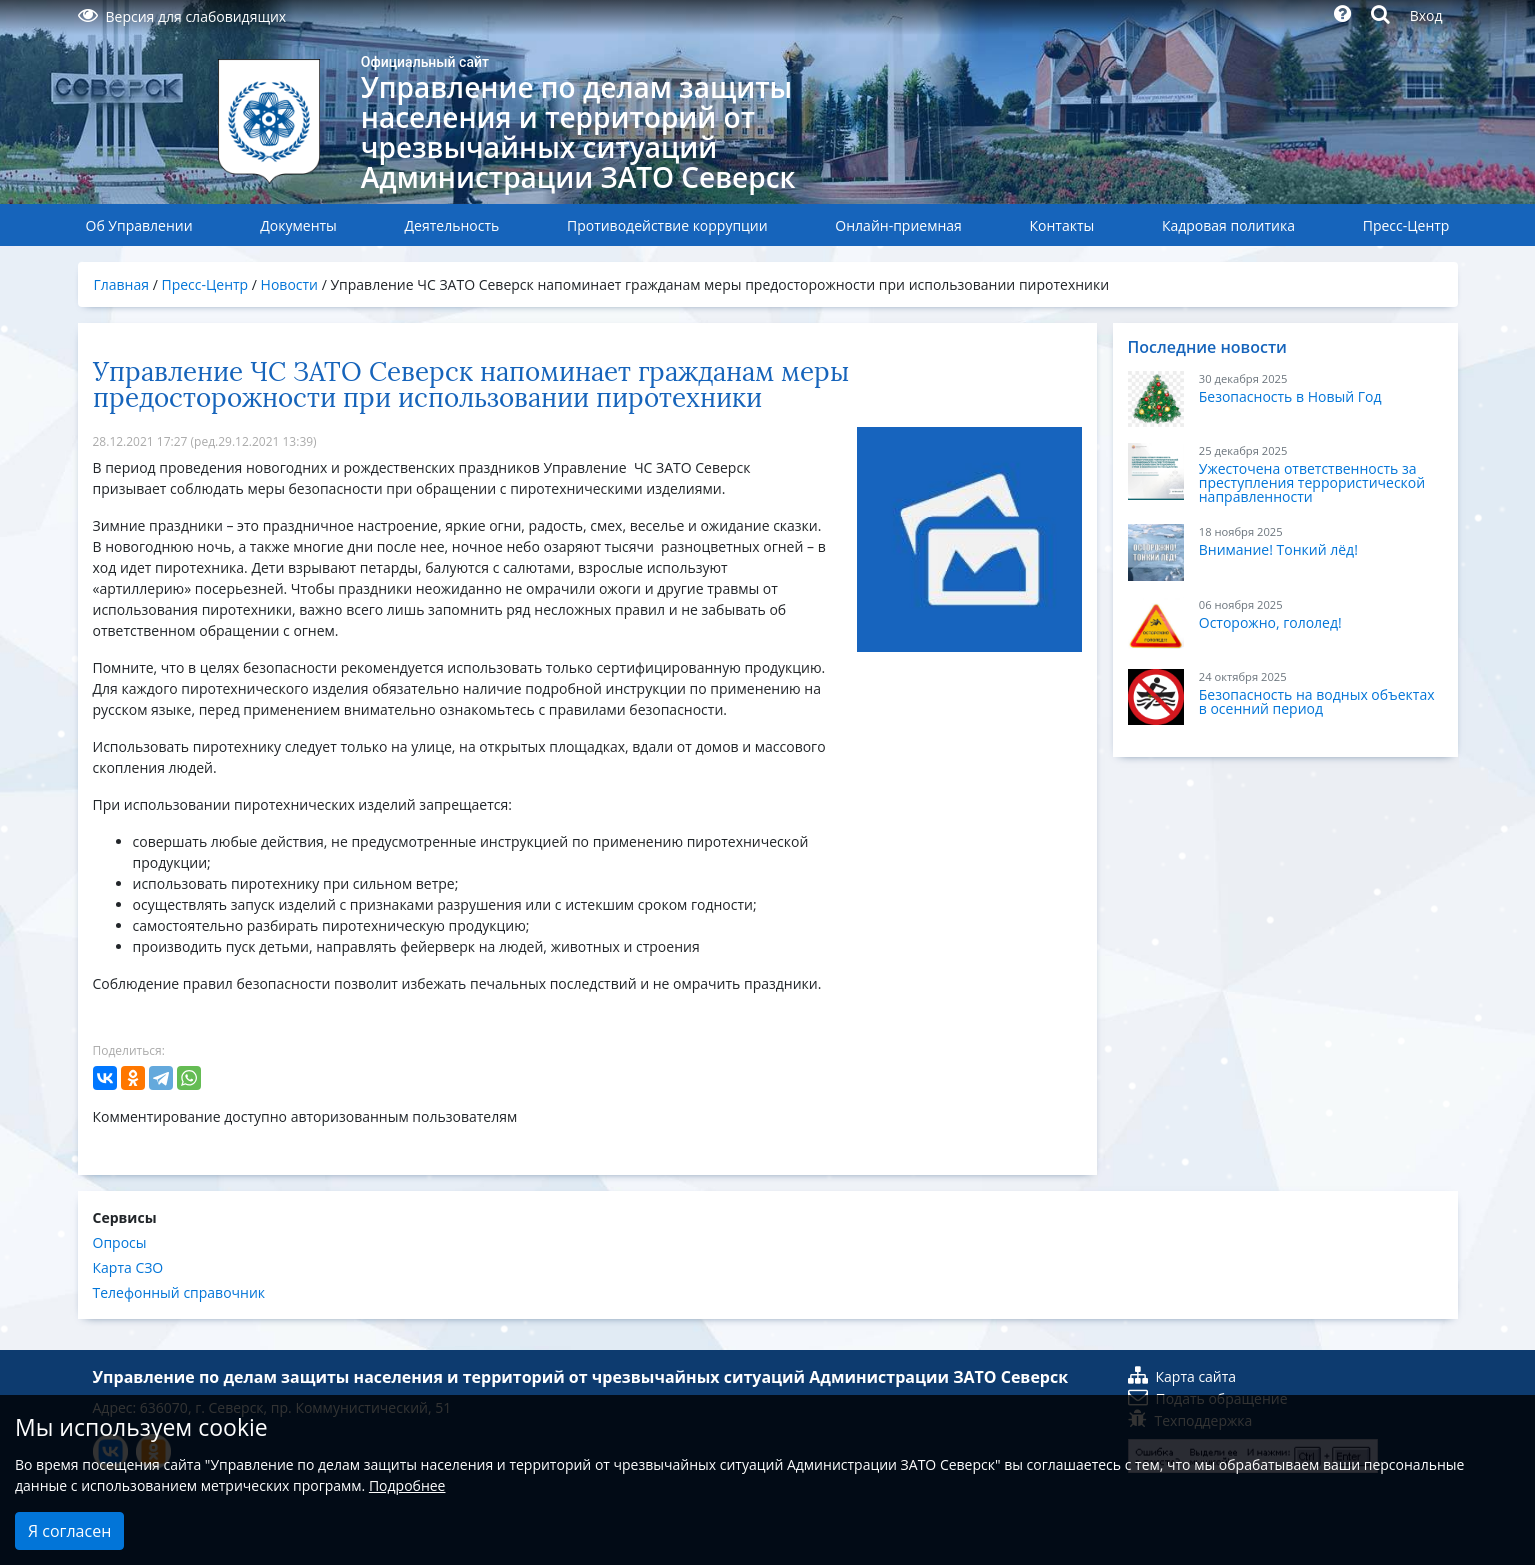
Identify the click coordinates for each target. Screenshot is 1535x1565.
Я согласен (69, 1531)
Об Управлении (139, 225)
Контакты (1062, 225)
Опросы (120, 1242)
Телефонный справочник (179, 1292)
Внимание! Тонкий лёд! (1278, 549)
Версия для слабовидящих (182, 16)
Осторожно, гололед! (1270, 622)
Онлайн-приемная (898, 225)
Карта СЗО (128, 1267)
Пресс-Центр (1406, 225)
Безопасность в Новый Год (1290, 396)
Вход (1426, 15)
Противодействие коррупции (667, 225)
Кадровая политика (1228, 225)
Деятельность (452, 225)
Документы (298, 225)
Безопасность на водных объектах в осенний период (1317, 701)
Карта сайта (1182, 1376)
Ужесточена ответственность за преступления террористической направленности (1312, 482)
